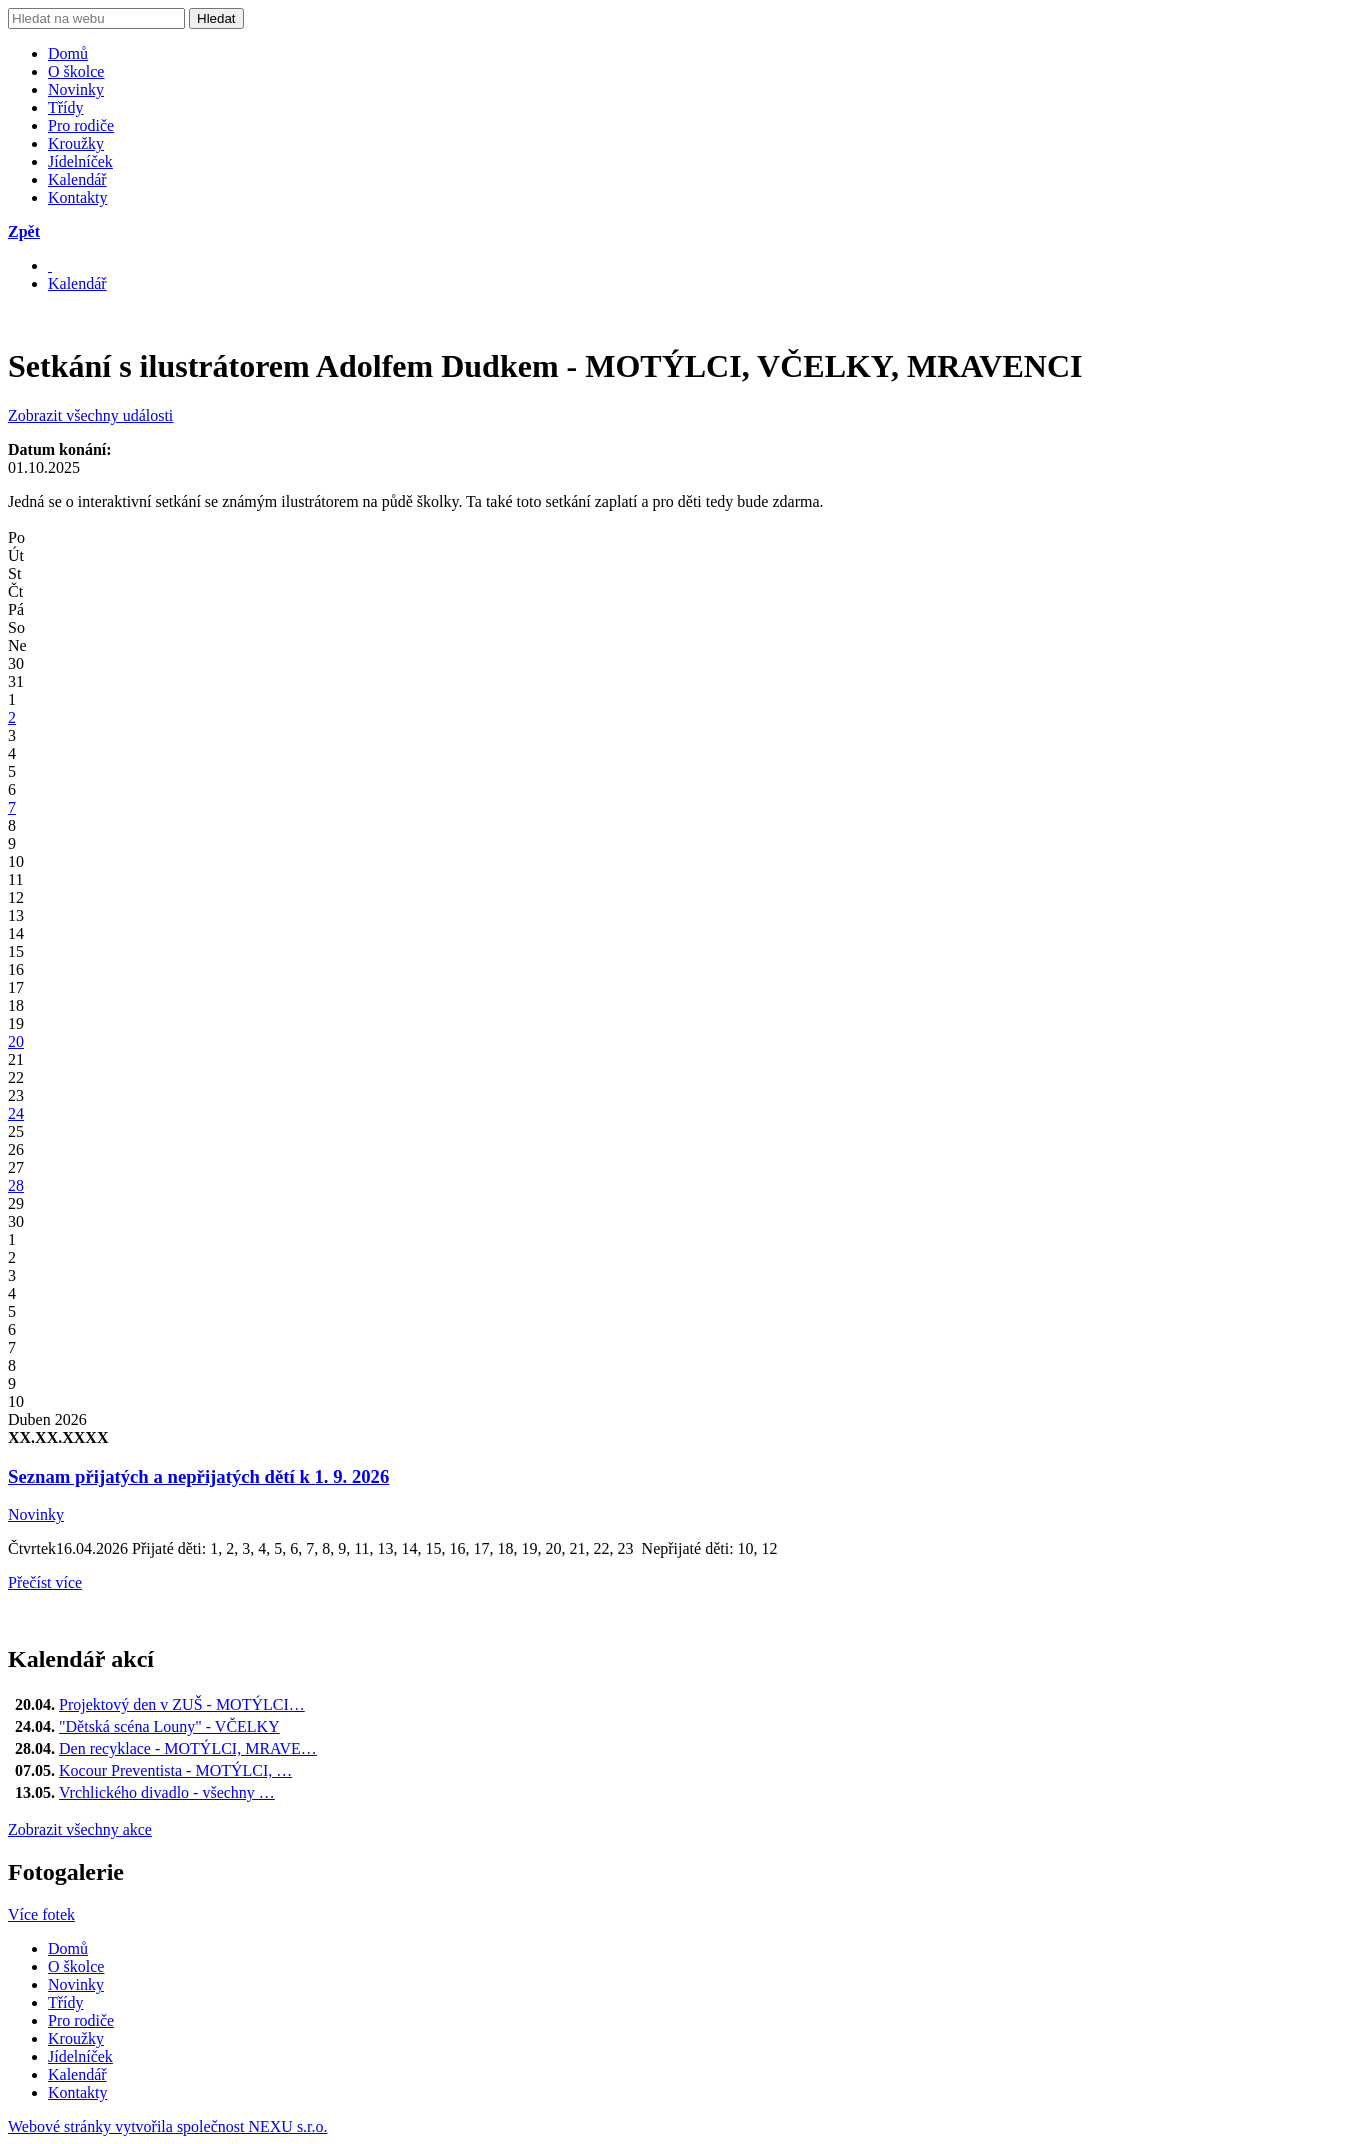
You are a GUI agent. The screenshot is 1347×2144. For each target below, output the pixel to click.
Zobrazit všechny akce (80, 1829)
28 (16, 1185)
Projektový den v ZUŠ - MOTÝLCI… (182, 1704)
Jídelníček (80, 161)
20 (16, 1041)
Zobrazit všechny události (90, 415)
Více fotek (41, 1914)
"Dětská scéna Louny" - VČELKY (169, 1726)
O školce (76, 71)
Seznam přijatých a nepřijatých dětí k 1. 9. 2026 (198, 1476)
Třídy (66, 107)
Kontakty (78, 197)
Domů (68, 53)
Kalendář (77, 179)
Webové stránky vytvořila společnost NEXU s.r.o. (168, 2126)
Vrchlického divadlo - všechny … (167, 1792)
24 (16, 1113)
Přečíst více (45, 1582)
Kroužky (76, 143)
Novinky (76, 89)
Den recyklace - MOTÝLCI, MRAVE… (188, 1748)
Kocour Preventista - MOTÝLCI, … (175, 1770)
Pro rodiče (81, 125)
